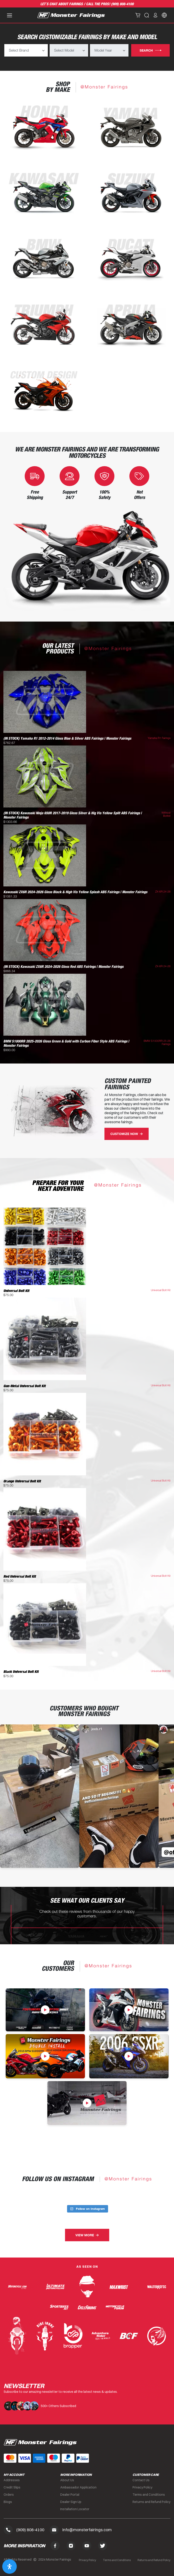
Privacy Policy (142, 2487)
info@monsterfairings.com (87, 2529)
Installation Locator (74, 2509)
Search (151, 50)
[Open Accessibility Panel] (9, 2566)
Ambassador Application (78, 2487)
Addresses (12, 2480)
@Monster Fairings (104, 87)
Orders (9, 2495)
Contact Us (141, 2480)
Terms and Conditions (149, 2495)
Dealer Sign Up (70, 2502)
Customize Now (126, 1134)
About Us (67, 2480)
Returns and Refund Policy (151, 2502)
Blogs (8, 2502)
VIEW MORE (87, 2235)
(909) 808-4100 (122, 4)
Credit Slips (12, 2487)
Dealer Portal (69, 2495)
